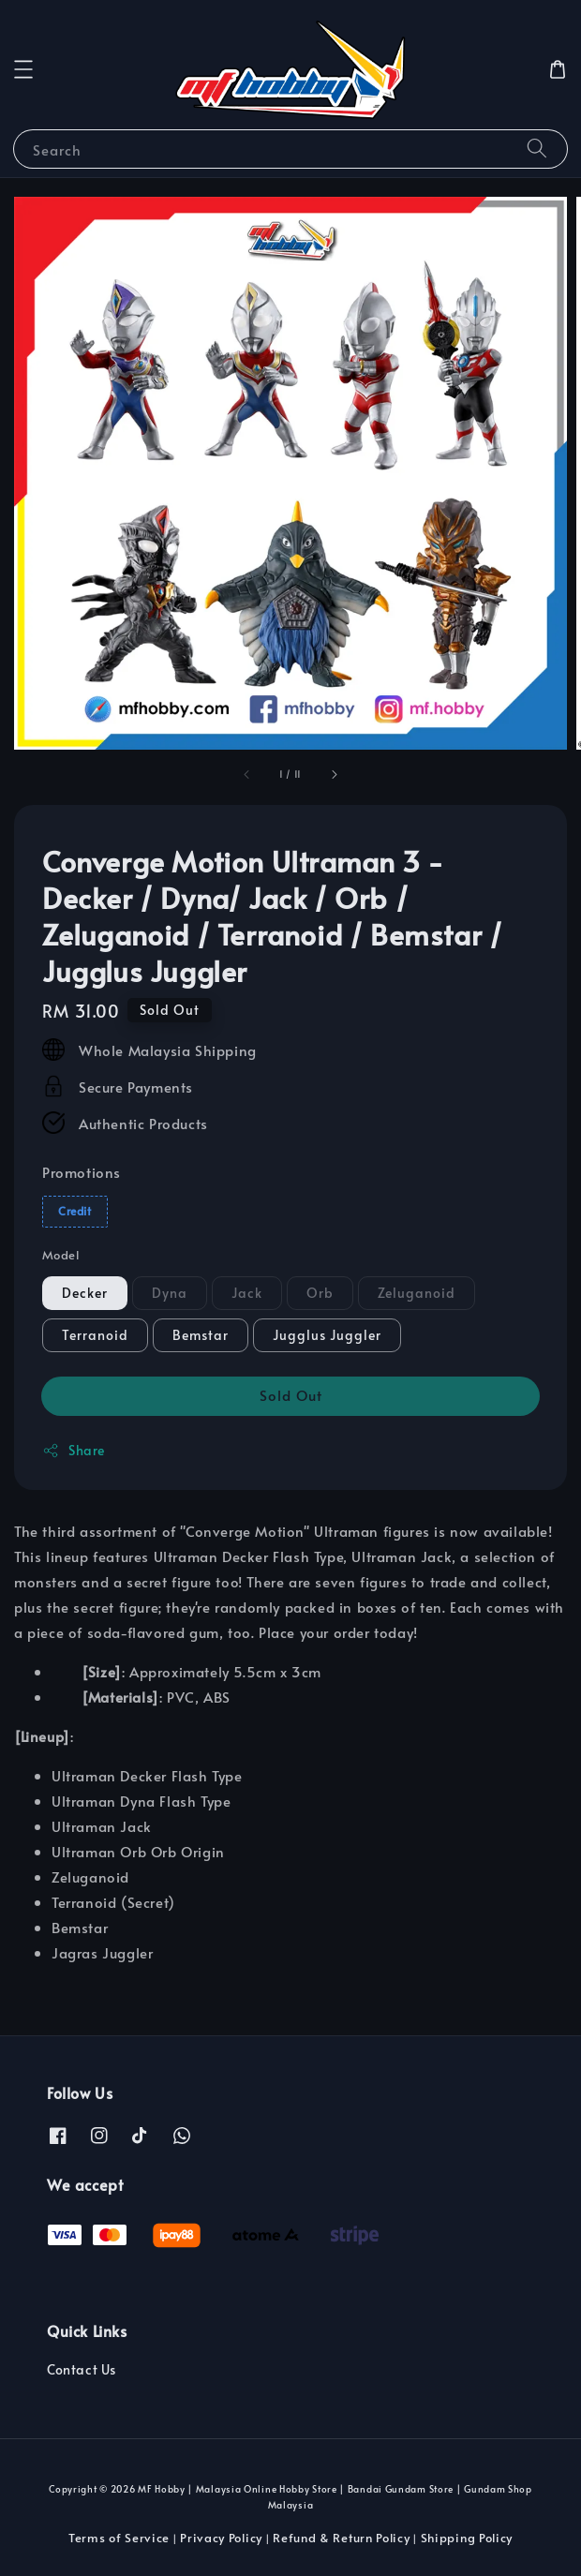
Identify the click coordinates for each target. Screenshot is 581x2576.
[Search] (537, 148)
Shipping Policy (467, 2537)
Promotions (81, 1172)
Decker (85, 1293)
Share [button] (73, 1450)
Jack (246, 1293)
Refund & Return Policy (341, 2537)
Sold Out (291, 1395)
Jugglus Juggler (327, 1335)
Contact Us (81, 2369)
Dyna (169, 1293)
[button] (23, 69)
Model (60, 1254)
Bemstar (200, 1335)
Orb (320, 1293)
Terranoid (95, 1335)
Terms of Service (119, 2537)
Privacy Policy (221, 2537)
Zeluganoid (416, 1293)
